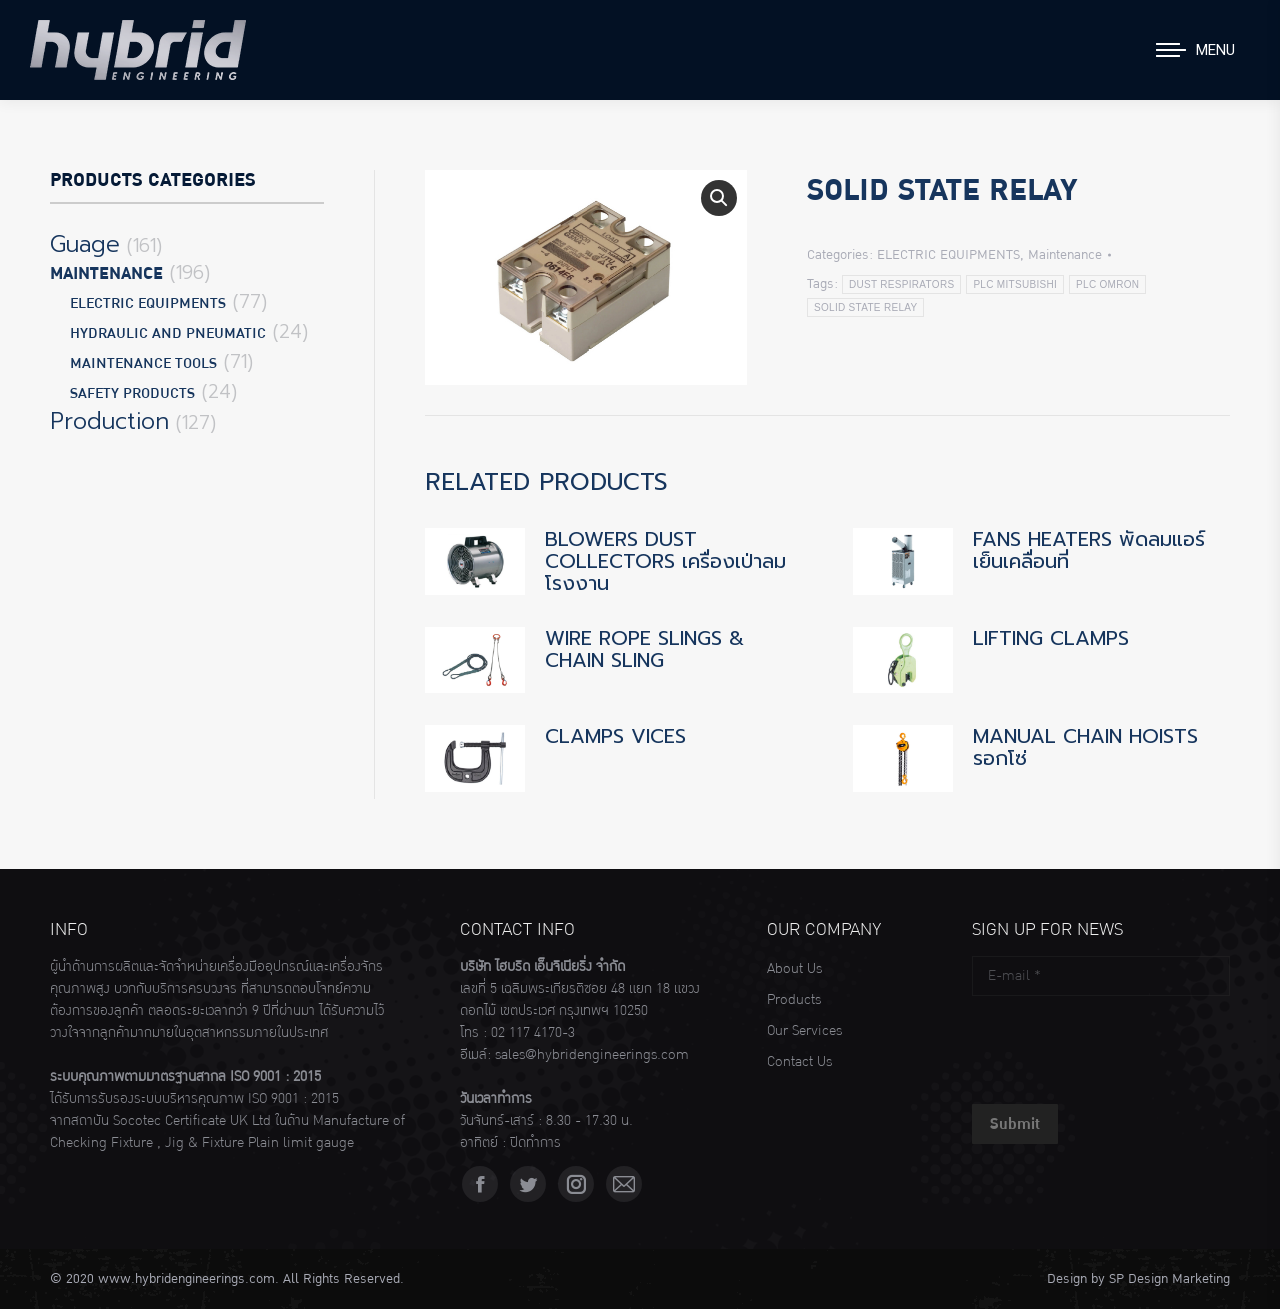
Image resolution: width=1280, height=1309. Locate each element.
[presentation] (1124, 1045)
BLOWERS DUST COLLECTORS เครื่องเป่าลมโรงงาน (665, 561)
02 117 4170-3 (533, 1033)
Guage (85, 245)
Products (794, 1000)
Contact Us (799, 1062)
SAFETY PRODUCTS (132, 393)
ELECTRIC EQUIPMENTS (948, 255)
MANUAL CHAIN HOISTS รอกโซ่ (1085, 747)
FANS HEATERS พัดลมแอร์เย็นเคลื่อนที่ (1089, 550)
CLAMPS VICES (615, 736)
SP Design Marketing (1169, 1279)
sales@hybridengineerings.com (592, 1055)
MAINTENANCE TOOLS (143, 363)
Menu (1215, 50)
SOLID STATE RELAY (865, 307)
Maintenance (1065, 255)
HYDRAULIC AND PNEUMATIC (168, 333)
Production (109, 422)
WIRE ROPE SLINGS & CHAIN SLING (644, 649)
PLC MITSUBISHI (1015, 284)
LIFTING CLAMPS (1051, 638)
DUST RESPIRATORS (901, 284)
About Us (794, 969)
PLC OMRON (1107, 284)
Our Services (804, 1031)
